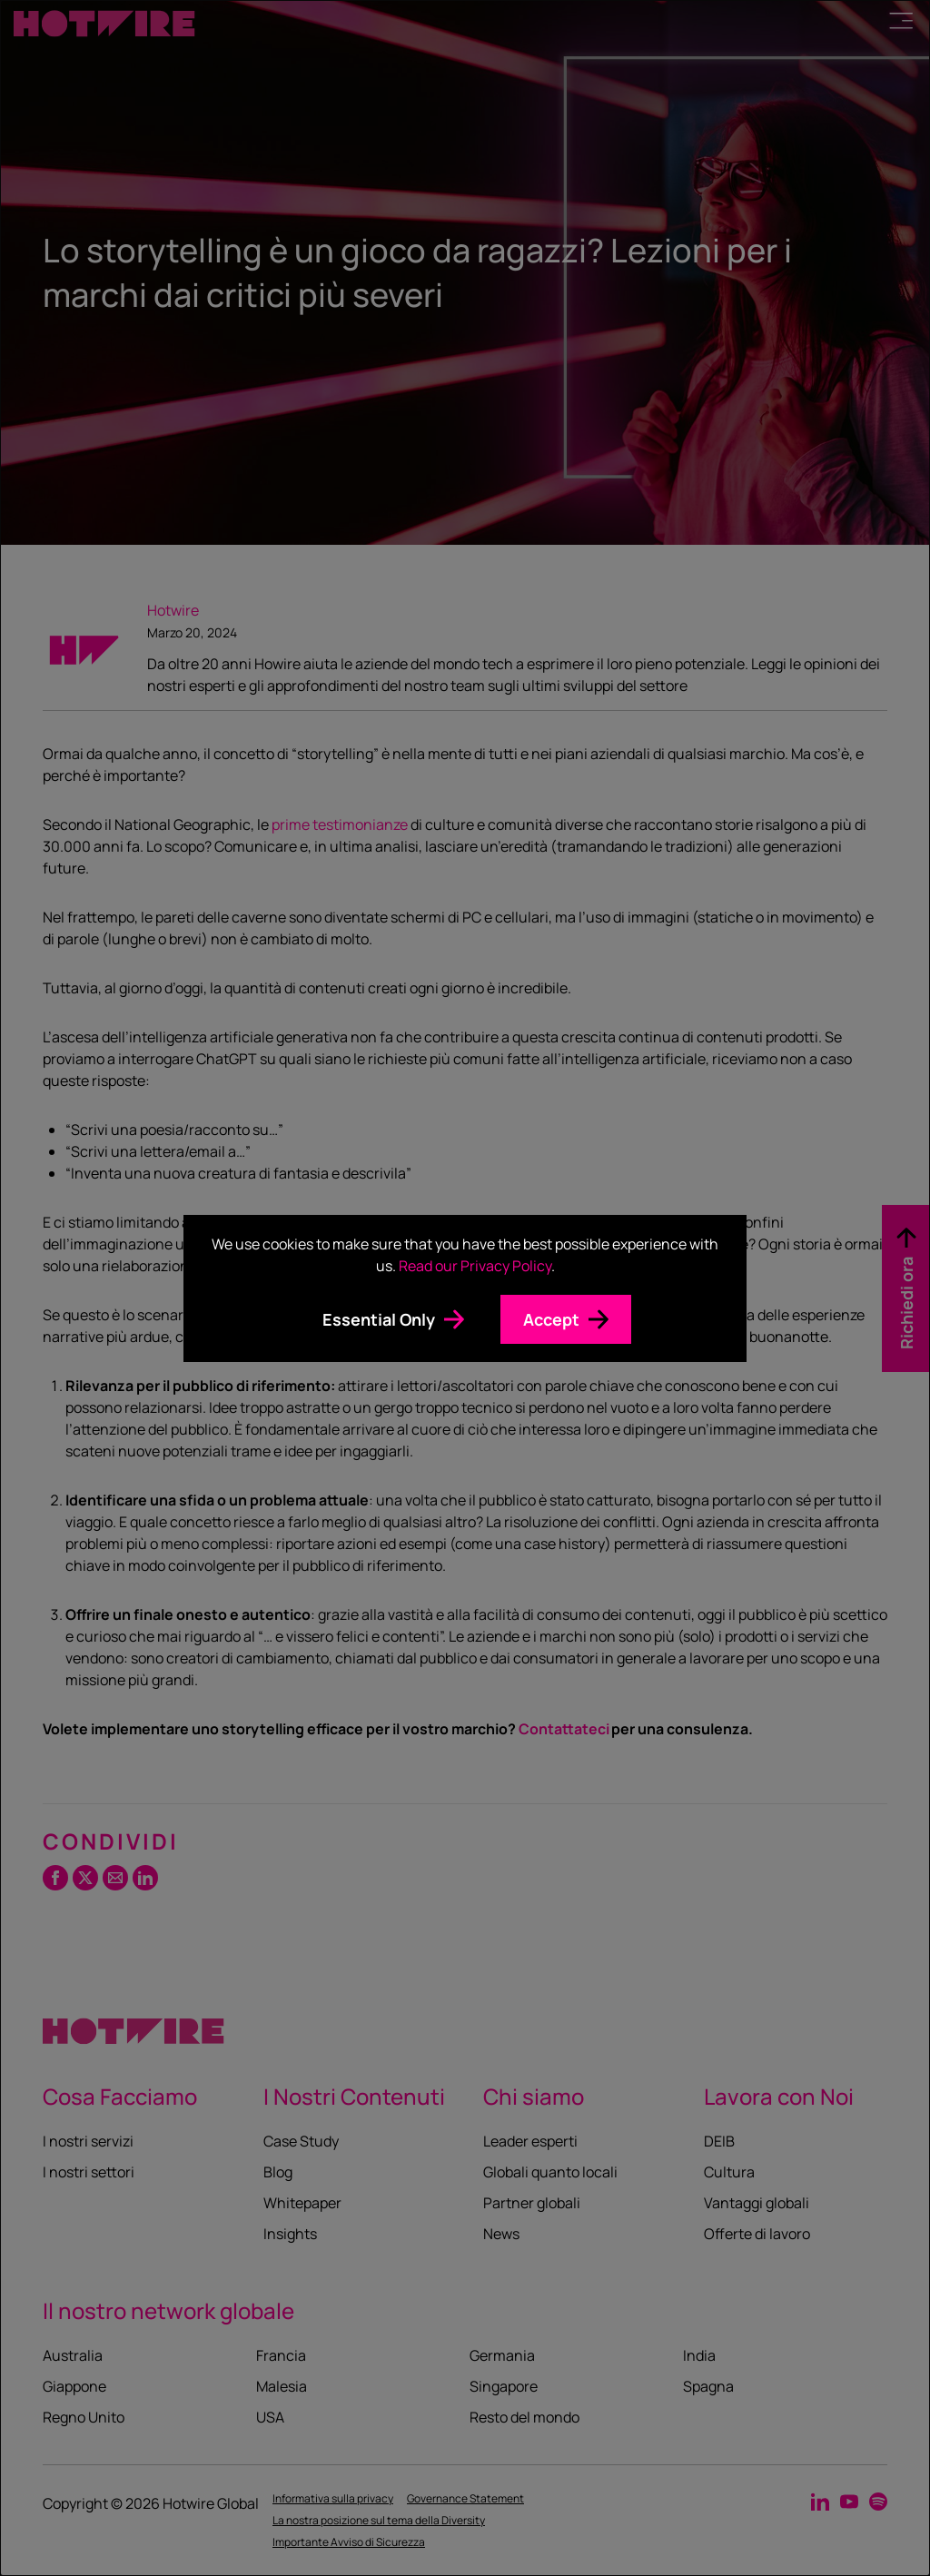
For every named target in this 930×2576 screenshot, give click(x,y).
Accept (551, 1319)
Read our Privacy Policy (475, 1266)
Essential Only (378, 1319)
